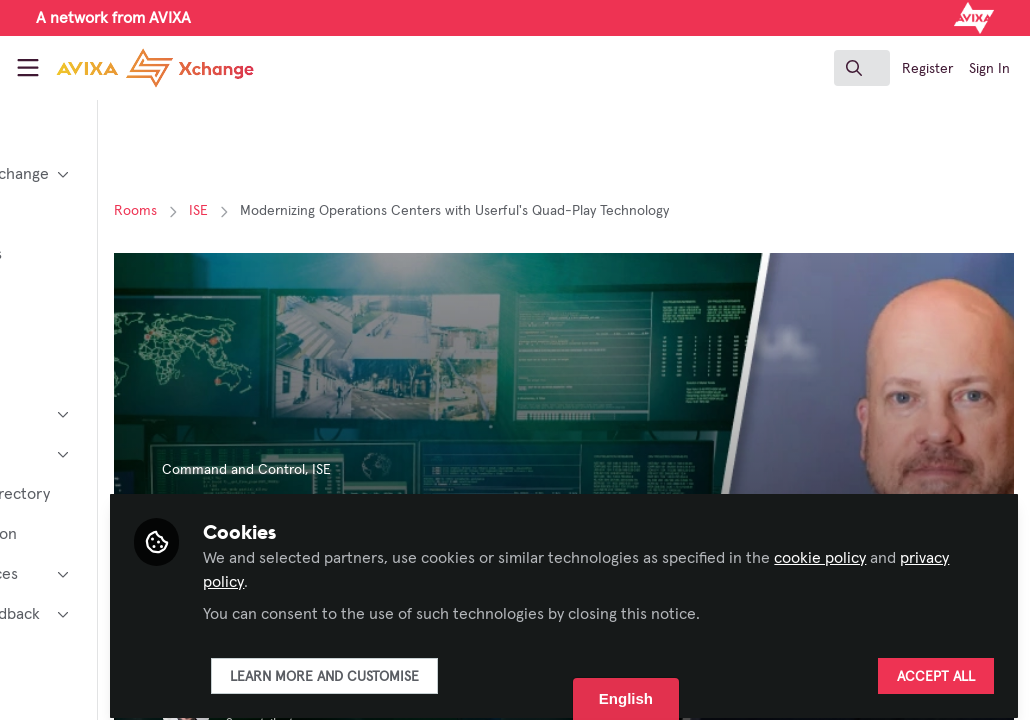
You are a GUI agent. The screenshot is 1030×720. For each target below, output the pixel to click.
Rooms (293, 211)
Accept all (936, 667)
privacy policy (483, 572)
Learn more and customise (482, 667)
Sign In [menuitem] (989, 69)
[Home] (132, 68)
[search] (862, 68)
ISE (356, 211)
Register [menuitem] (927, 69)
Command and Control (391, 470)
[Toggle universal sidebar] (28, 68)
